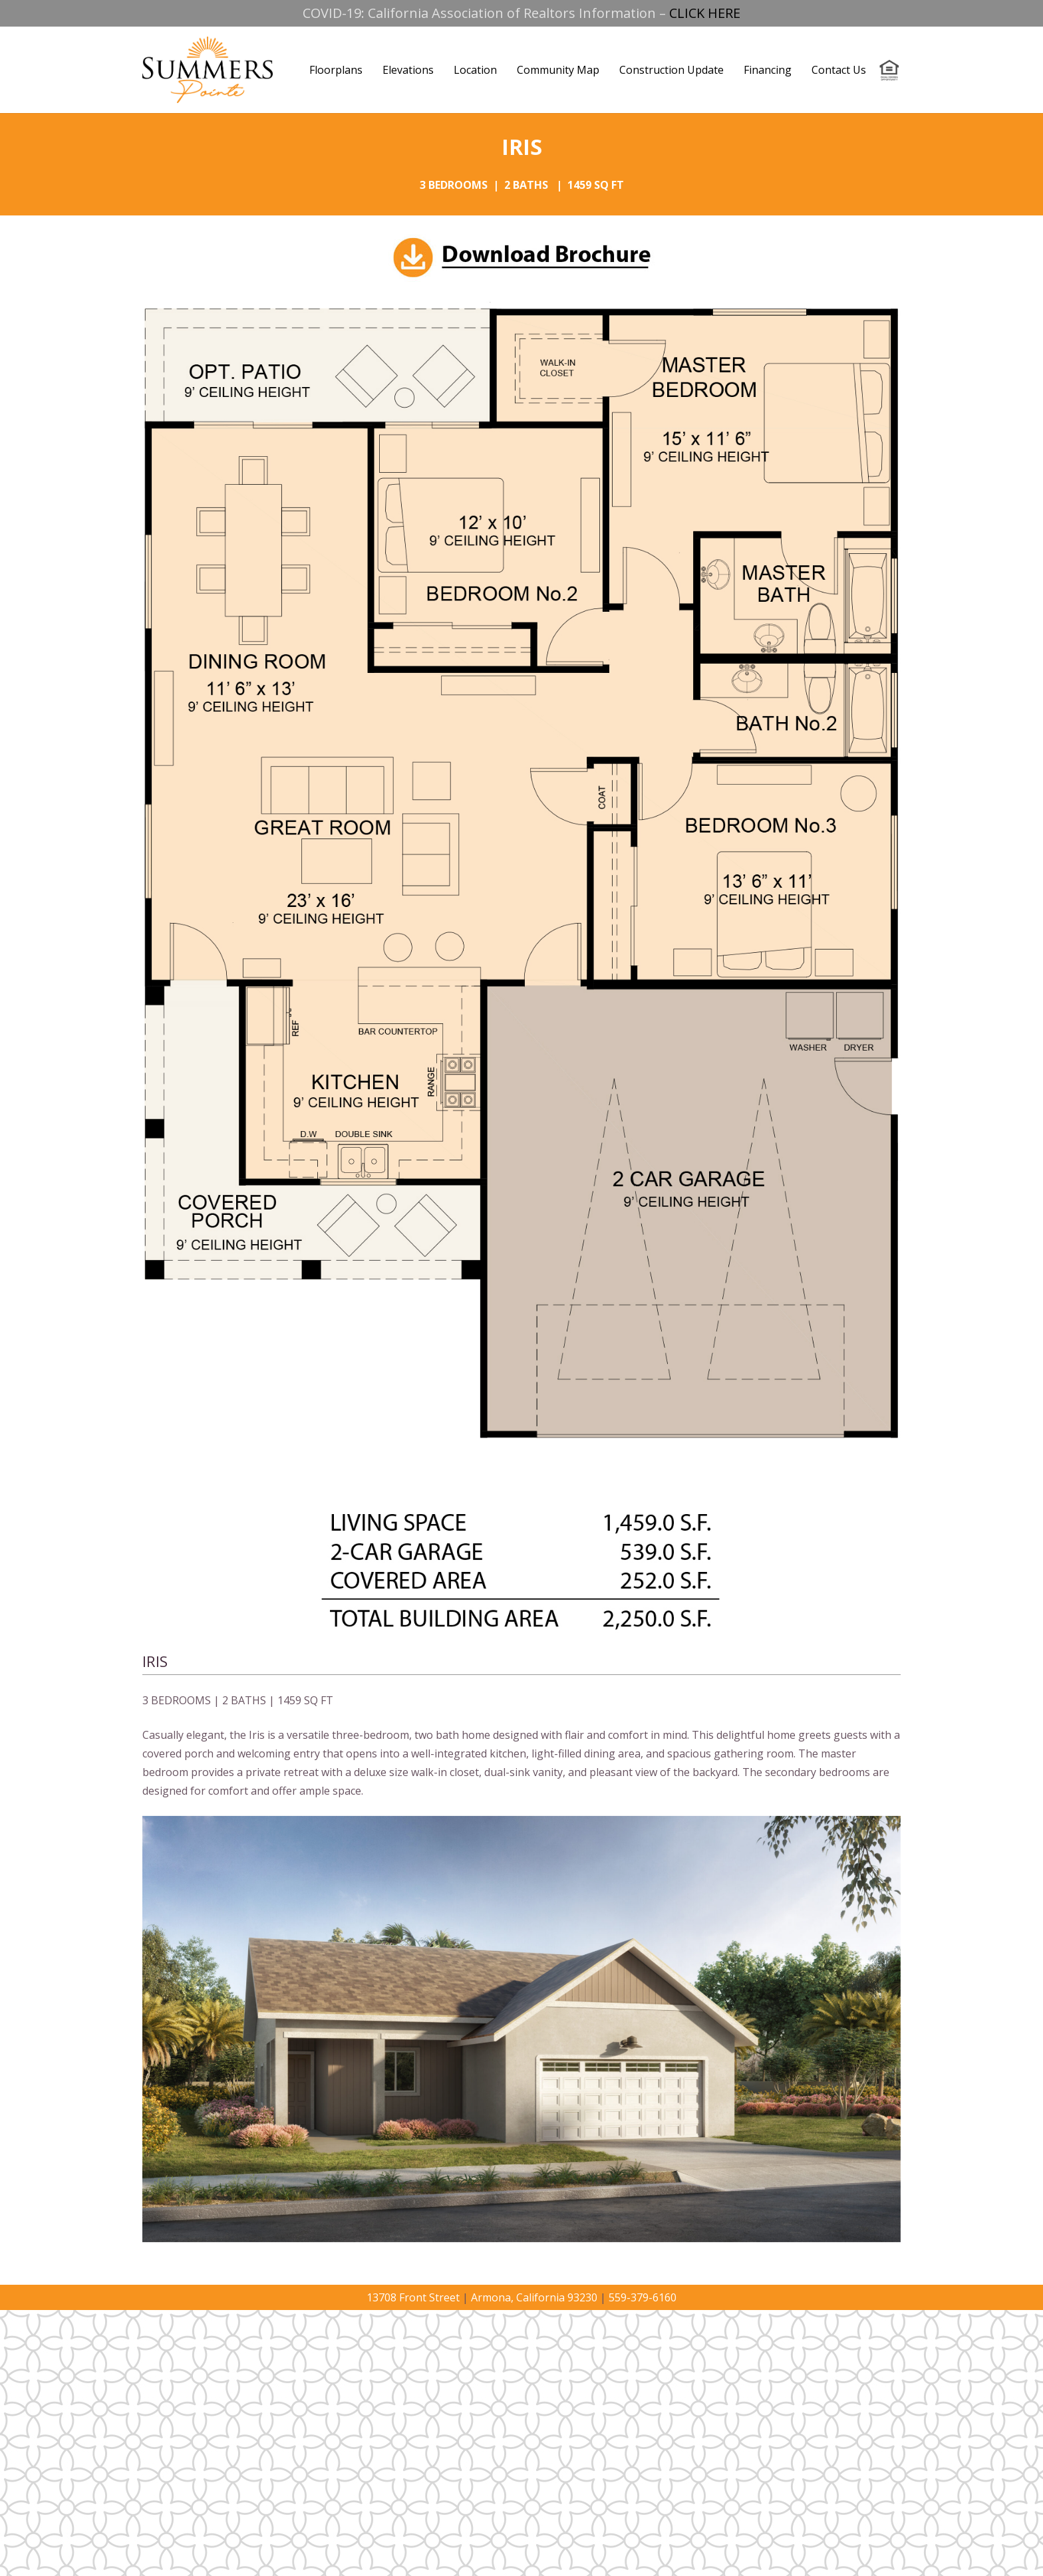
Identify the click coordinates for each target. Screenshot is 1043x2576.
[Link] (207, 70)
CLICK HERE (704, 13)
